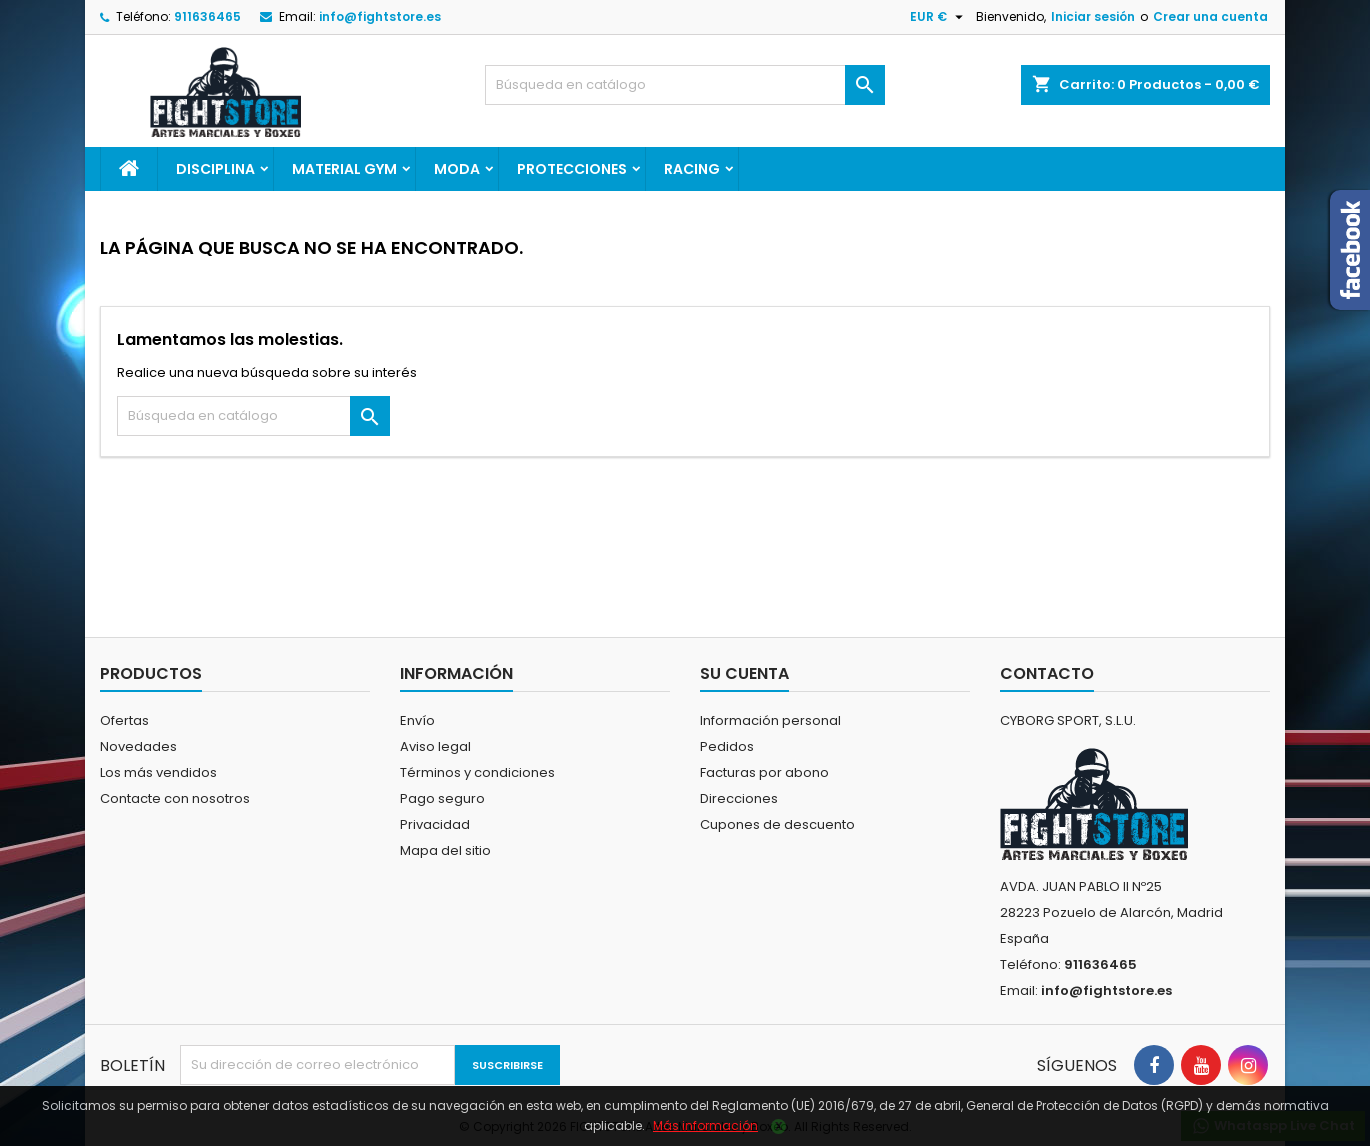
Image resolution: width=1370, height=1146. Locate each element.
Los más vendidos (158, 772)
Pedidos (727, 746)
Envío (417, 720)
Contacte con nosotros (175, 798)
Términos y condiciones (477, 772)
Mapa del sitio (445, 850)
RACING (692, 169)
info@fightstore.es (380, 16)
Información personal (770, 720)
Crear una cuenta (1210, 16)
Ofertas (124, 720)
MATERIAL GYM (344, 169)
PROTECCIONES (572, 169)
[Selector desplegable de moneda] (939, 17)
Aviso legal (435, 746)
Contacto (1047, 673)
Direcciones (739, 798)
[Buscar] (685, 85)
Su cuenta (744, 673)
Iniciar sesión (1093, 16)
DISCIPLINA (215, 169)
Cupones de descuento (777, 824)
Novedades (138, 746)
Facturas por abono (764, 772)
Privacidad (435, 824)
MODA (457, 169)
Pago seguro (442, 798)
